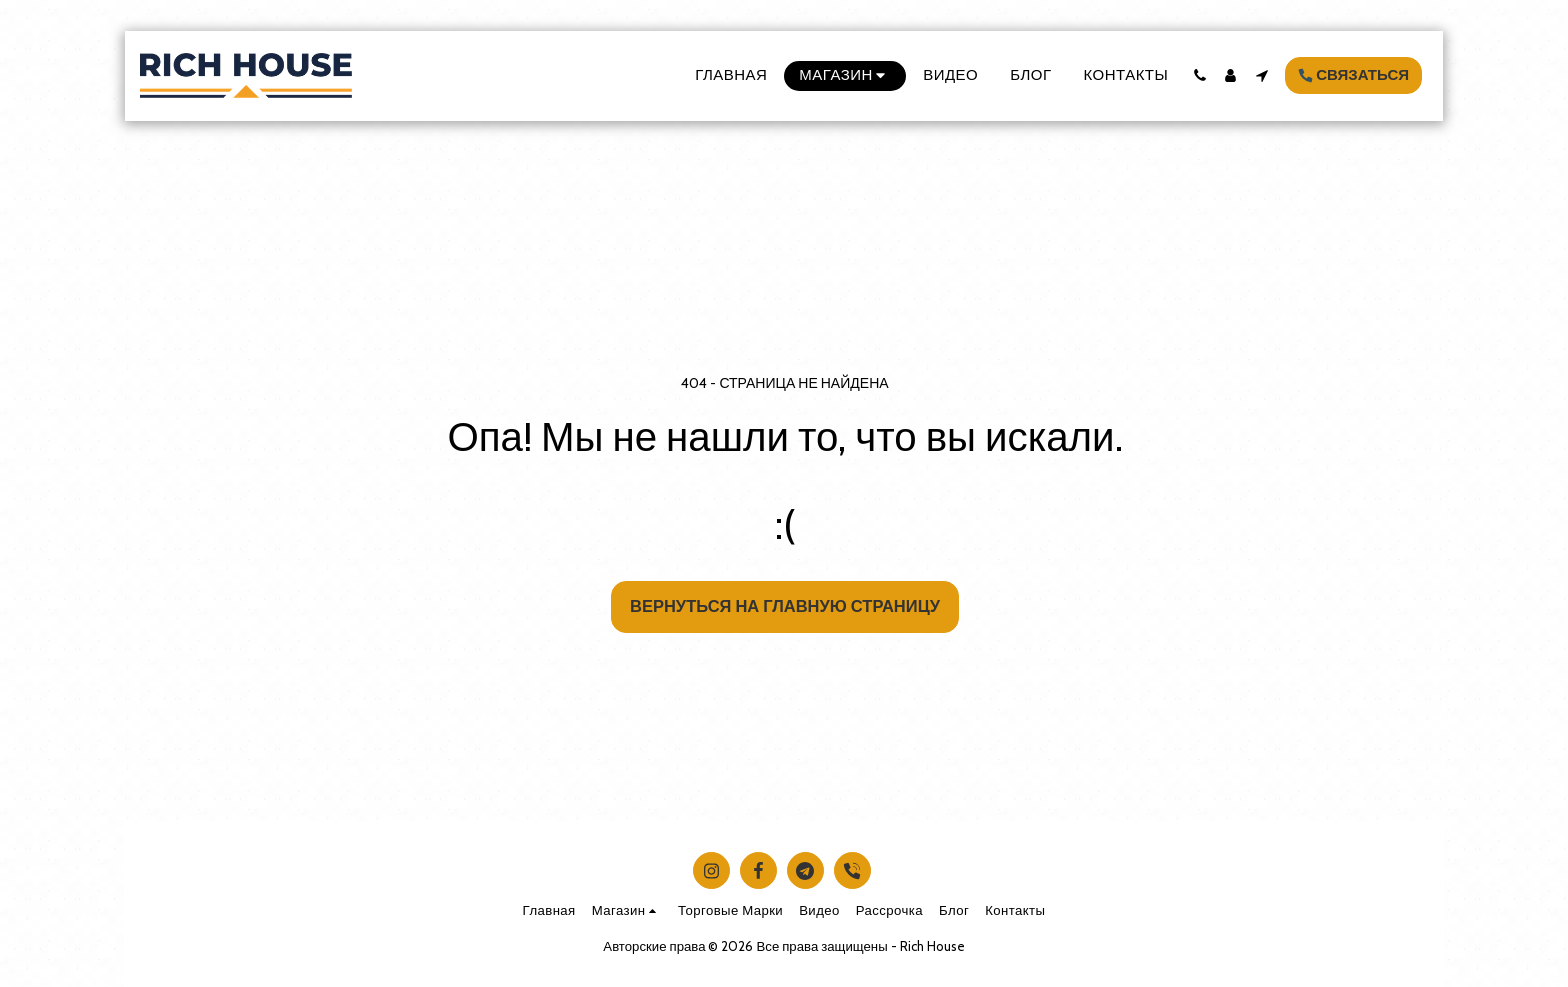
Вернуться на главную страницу (785, 606)
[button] (1199, 75)
